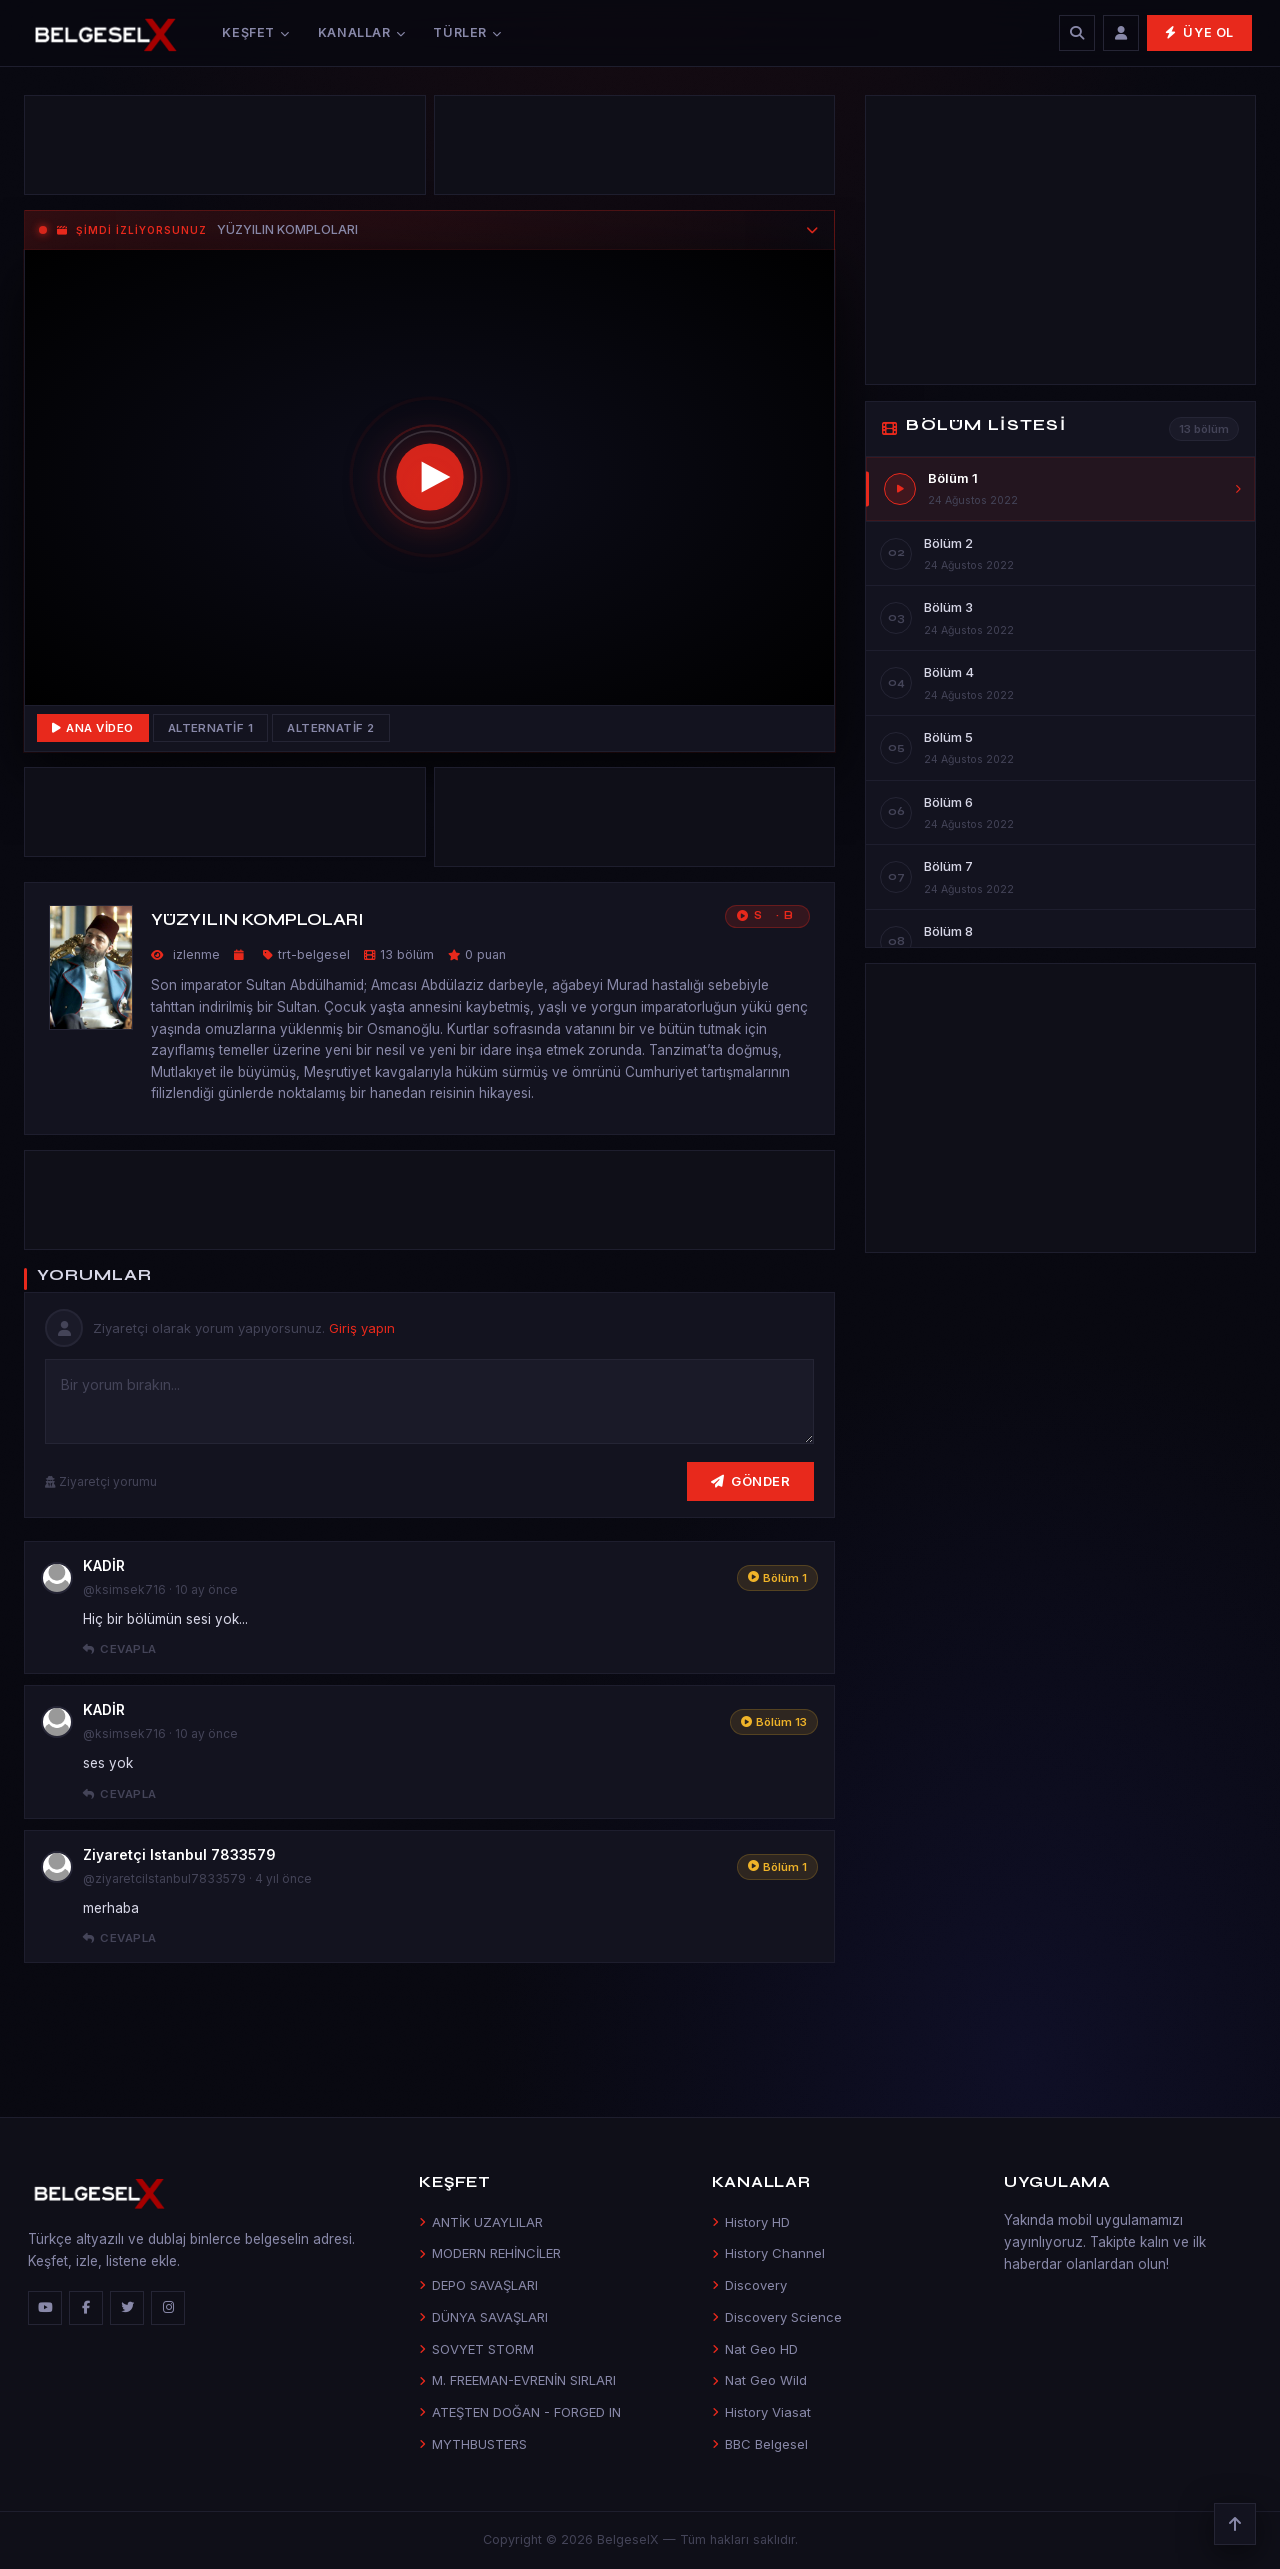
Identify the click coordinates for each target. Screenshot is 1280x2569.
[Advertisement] (225, 150)
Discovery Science (777, 2317)
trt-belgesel (314, 954)
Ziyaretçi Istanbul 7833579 (179, 1854)
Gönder (751, 1481)
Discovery (749, 2285)
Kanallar (362, 32)
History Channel (768, 2253)
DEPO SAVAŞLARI (478, 2285)
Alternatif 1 (211, 728)
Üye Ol (1199, 32)
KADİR (104, 1565)
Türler (467, 32)
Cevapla (120, 1649)
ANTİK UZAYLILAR (481, 2222)
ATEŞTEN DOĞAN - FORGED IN (520, 2412)
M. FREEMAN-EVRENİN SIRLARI (517, 2380)
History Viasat (761, 2412)
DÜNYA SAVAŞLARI (483, 2317)
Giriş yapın (362, 1328)
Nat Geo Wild (759, 2380)
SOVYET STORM (476, 2349)
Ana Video (93, 728)
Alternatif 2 (331, 728)
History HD (751, 2222)
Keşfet (255, 32)
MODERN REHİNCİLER (490, 2253)
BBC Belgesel (760, 2444)
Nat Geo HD (755, 2349)
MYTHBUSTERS (473, 2444)
